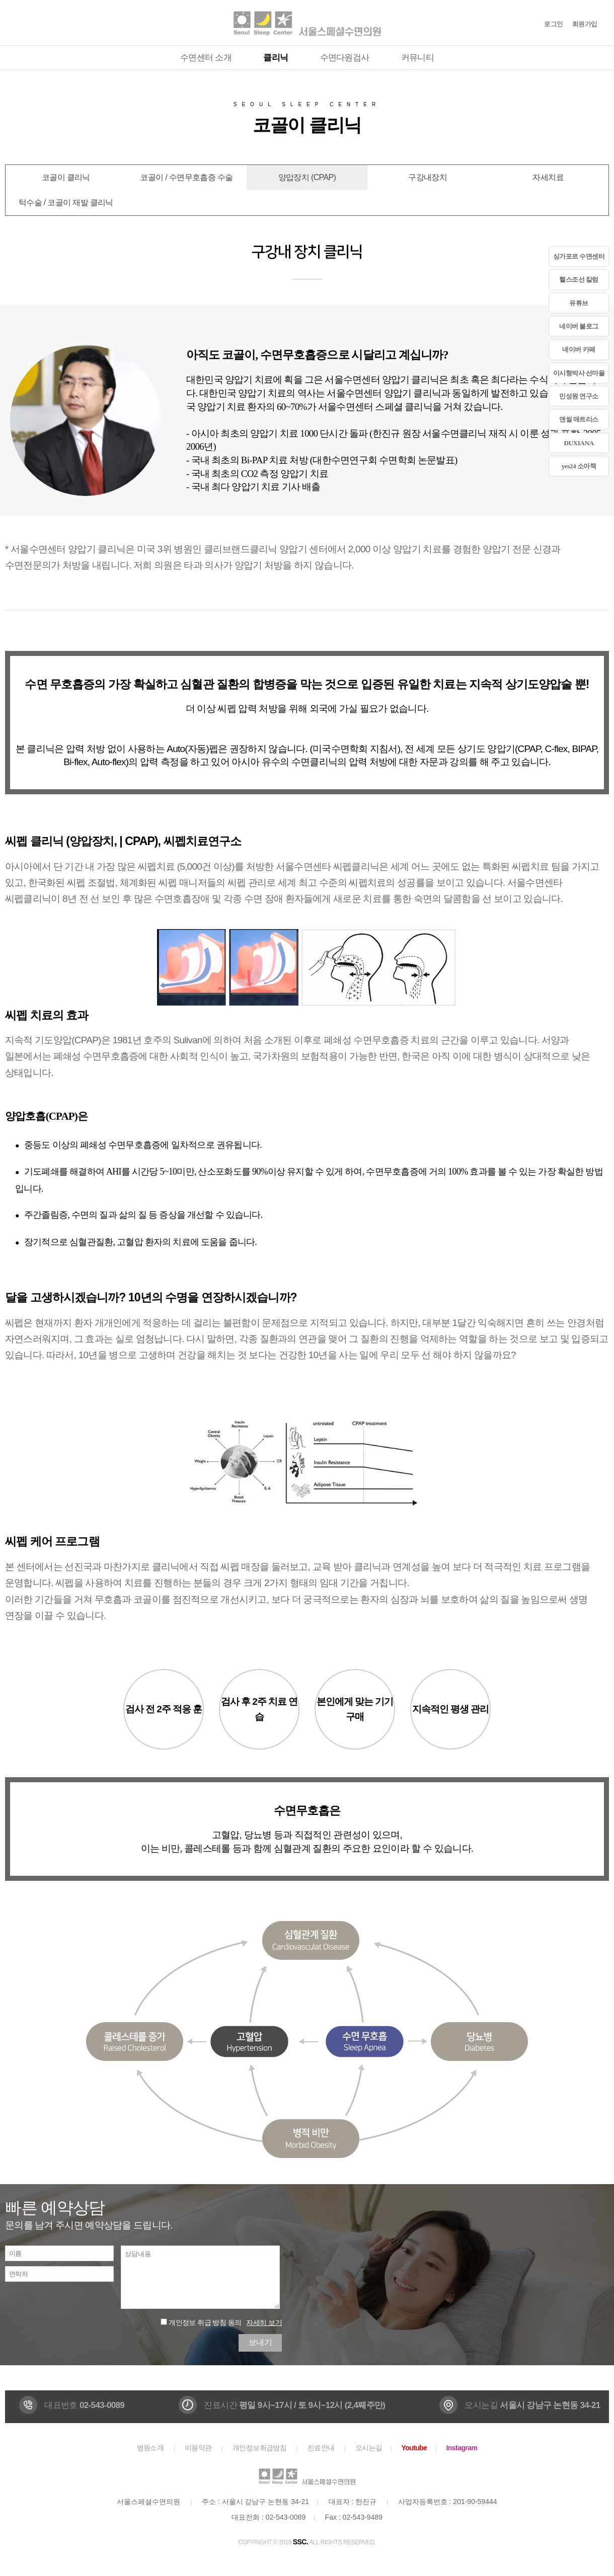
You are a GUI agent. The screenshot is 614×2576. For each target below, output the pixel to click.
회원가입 (584, 24)
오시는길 (368, 2448)
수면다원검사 (344, 57)
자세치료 (547, 177)
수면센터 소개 (206, 57)
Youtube (414, 2448)
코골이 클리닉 (66, 177)
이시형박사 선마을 (579, 373)
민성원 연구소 (578, 396)
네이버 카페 (578, 349)
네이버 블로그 (578, 326)
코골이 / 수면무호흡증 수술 (186, 177)
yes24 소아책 (579, 466)
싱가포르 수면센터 (579, 256)
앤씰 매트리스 (578, 419)
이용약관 (198, 2448)
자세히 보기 (264, 2322)
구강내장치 (427, 177)
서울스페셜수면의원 (307, 22)
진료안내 (321, 2448)
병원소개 (150, 2448)
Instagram (462, 2448)
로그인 (553, 24)
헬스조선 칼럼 (578, 279)
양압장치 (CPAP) (307, 177)
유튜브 (578, 303)
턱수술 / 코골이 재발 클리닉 (66, 202)
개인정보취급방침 (260, 2448)
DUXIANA (578, 443)
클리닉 (275, 57)
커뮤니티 (417, 57)
